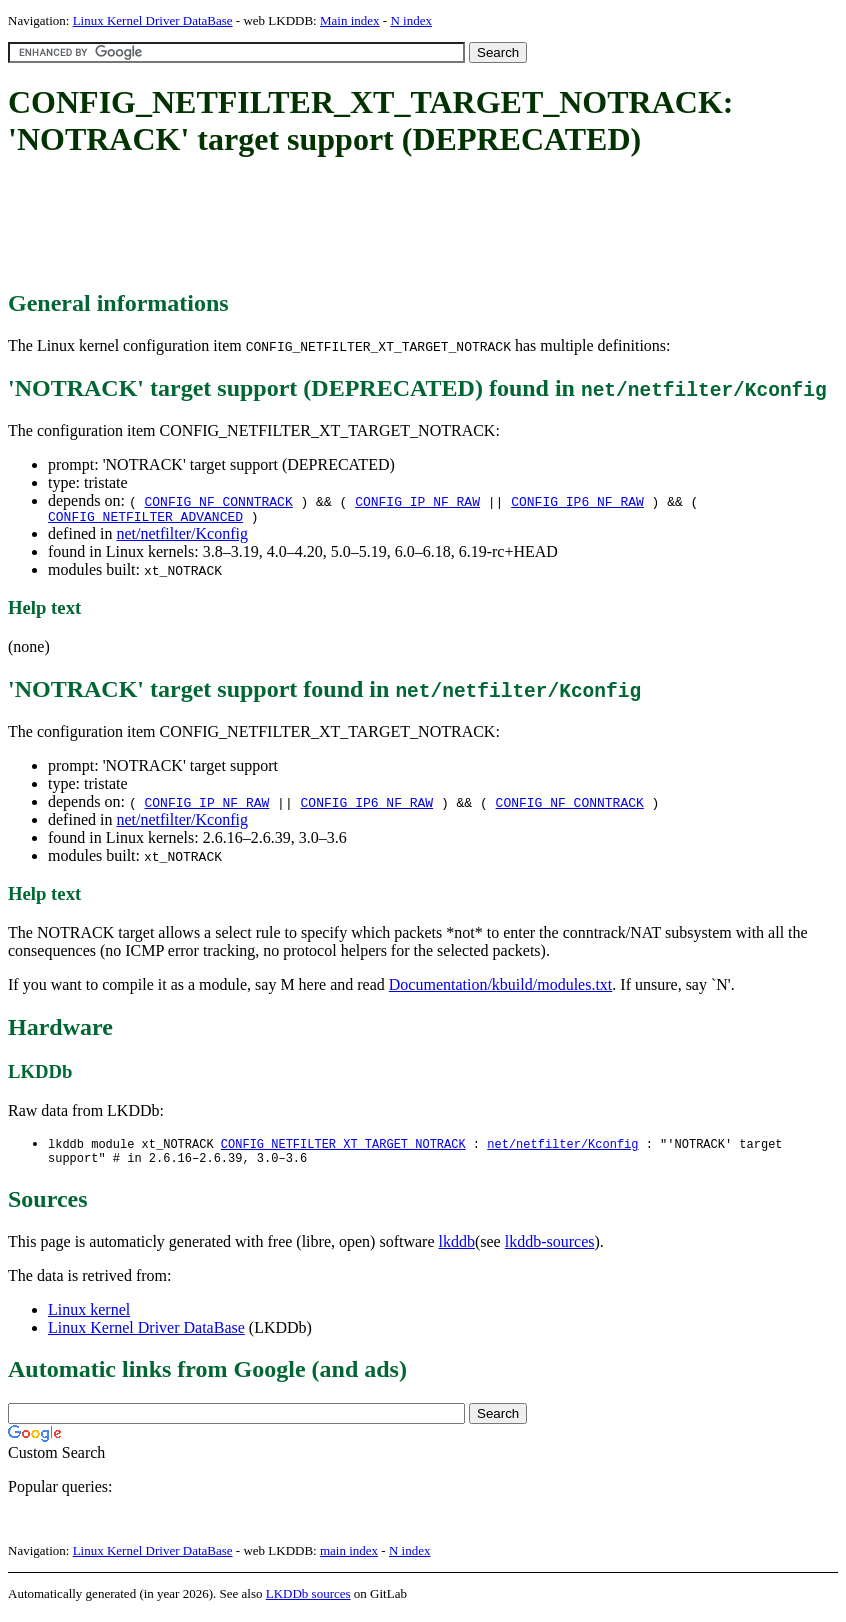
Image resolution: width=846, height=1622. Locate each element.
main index (349, 1557)
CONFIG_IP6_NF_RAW (577, 501)
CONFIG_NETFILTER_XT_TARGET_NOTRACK (343, 1147)
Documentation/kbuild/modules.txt (501, 987)
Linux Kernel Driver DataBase (153, 20)
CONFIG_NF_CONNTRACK (218, 501)
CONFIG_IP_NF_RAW (417, 501)
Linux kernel (89, 1316)
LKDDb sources (308, 1600)
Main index (350, 20)
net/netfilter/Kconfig (182, 536)
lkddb (457, 1248)
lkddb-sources (550, 1248)
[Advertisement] (372, 225)
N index (411, 20)
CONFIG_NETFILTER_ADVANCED (145, 519)
